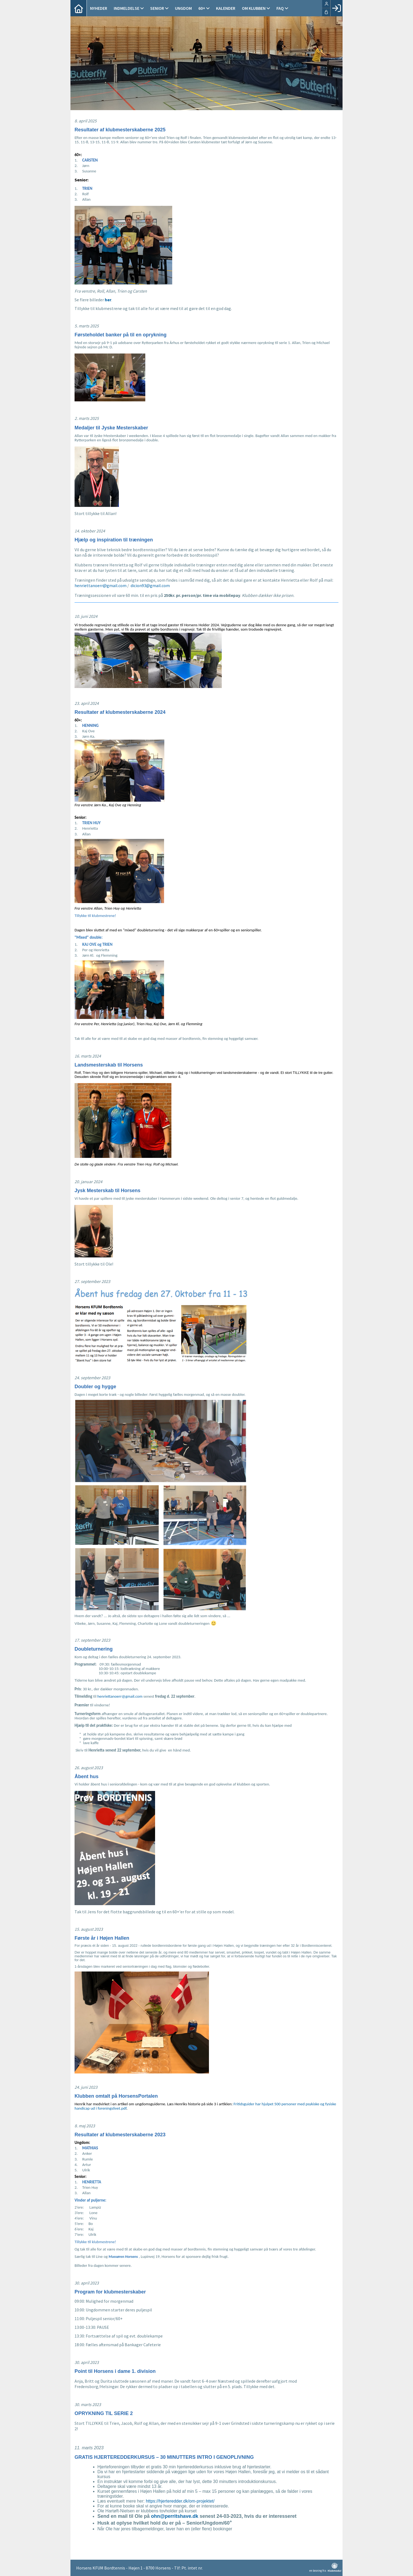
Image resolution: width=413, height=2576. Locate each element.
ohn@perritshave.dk (174, 2516)
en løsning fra (325, 2567)
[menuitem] (78, 8)
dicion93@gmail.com (150, 585)
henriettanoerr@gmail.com (101, 585)
